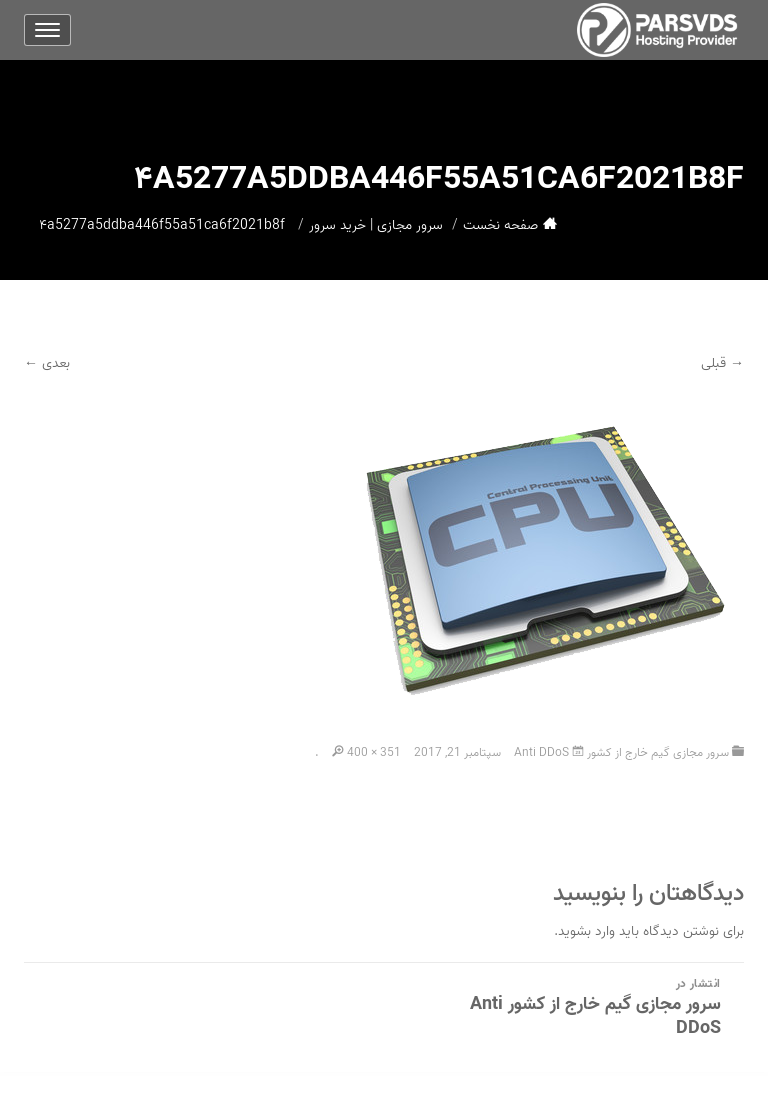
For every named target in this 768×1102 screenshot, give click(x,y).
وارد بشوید (586, 931)
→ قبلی (722, 363)
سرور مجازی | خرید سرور (376, 225)
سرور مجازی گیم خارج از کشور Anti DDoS (621, 752)
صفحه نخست (500, 225)
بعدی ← (47, 363)
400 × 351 (374, 752)
